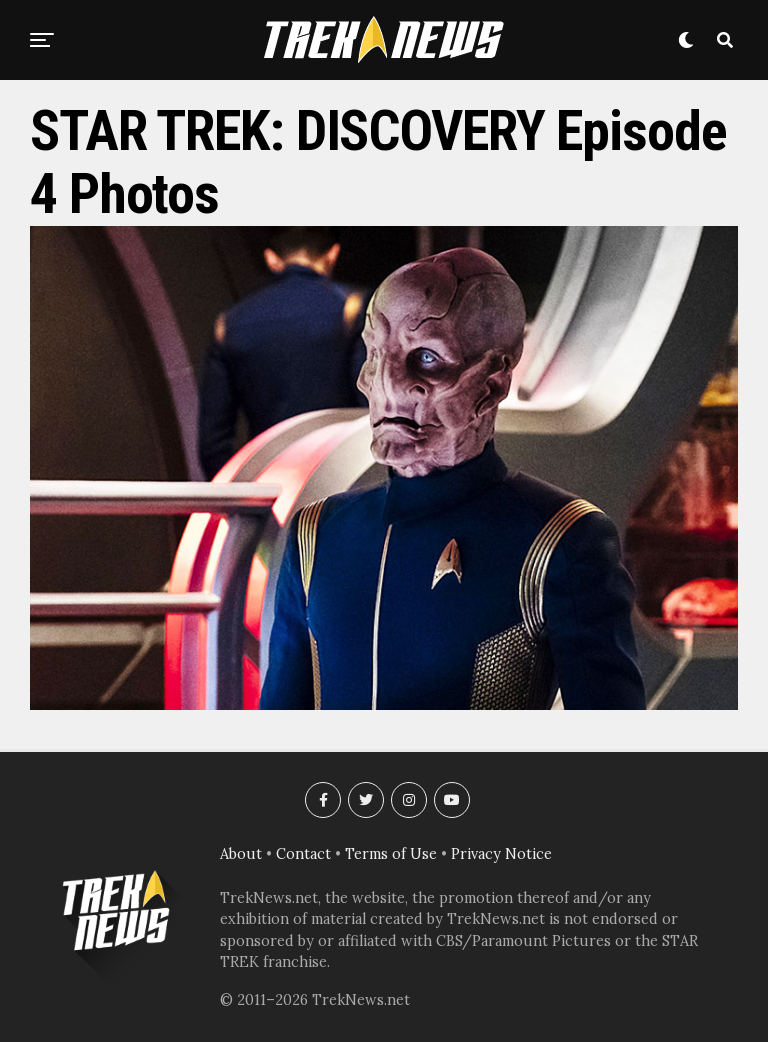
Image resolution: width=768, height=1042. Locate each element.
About (241, 854)
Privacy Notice (501, 854)
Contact (303, 854)
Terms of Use (391, 854)
